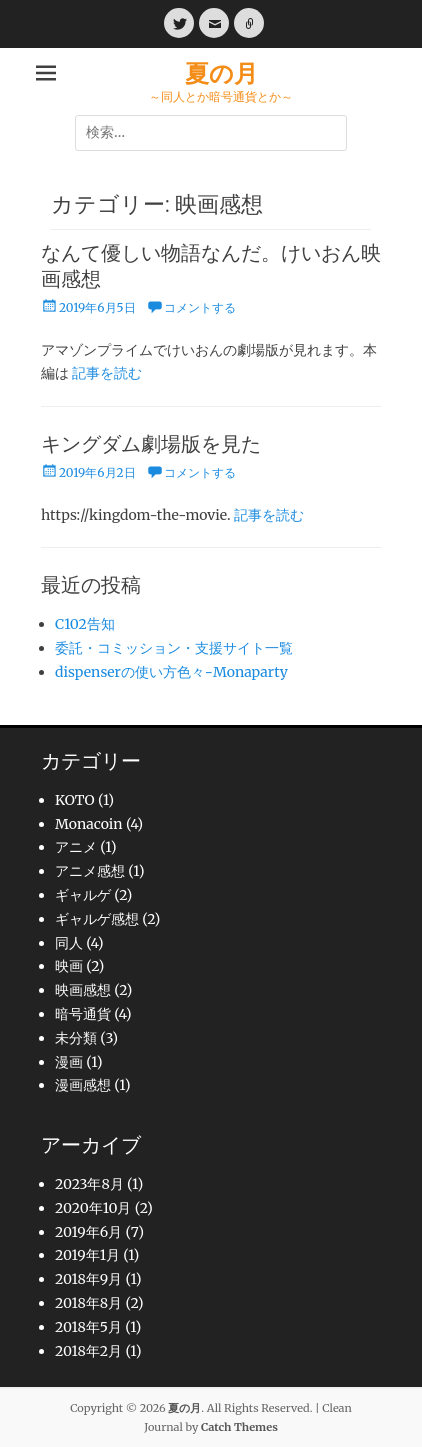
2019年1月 (87, 1255)
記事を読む (107, 373)
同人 (69, 943)
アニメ (76, 847)
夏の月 (221, 73)
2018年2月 (88, 1351)
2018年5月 (88, 1327)
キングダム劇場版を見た (151, 444)
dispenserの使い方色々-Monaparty (171, 672)
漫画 (69, 1062)
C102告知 (85, 624)
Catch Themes (239, 1427)
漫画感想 (83, 1085)
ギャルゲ (83, 895)
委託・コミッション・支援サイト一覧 (174, 648)
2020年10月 (93, 1208)
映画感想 (83, 990)
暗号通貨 (83, 1014)
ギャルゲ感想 (97, 919)
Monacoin (89, 824)
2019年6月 (88, 1232)
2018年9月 (88, 1279)
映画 (69, 966)
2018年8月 (88, 1303)
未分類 (76, 1038)
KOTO (75, 800)
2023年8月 (89, 1184)
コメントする (200, 307)
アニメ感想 (90, 871)
